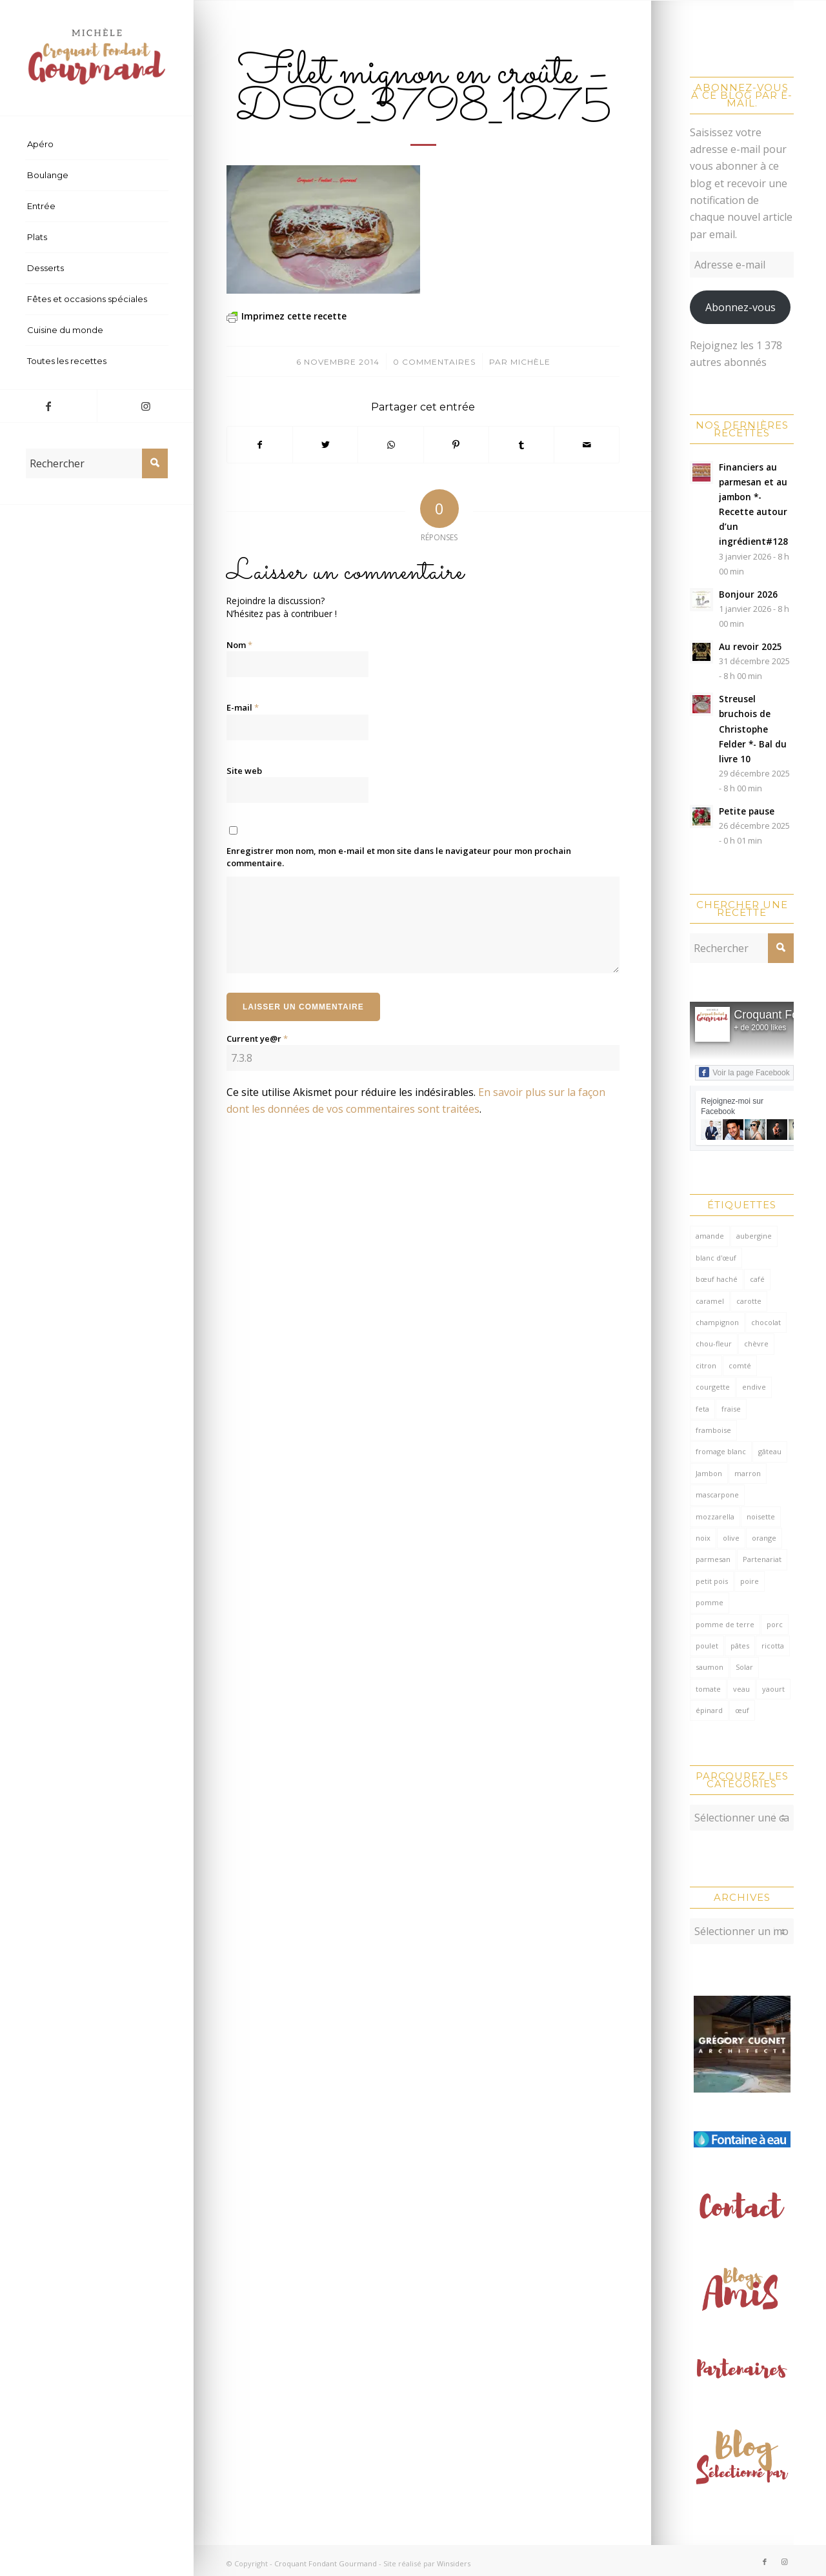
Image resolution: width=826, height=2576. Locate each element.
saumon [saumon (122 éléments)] (709, 1667)
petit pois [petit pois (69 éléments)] (712, 1581)
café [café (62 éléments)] (757, 1279)
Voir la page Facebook (744, 1072)
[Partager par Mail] (586, 445)
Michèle (530, 362)
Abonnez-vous (740, 307)
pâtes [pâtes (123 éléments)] (739, 1645)
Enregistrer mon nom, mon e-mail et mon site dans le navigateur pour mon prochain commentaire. (399, 857)
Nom (239, 645)
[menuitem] (96, 144)
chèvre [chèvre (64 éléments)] (756, 1343)
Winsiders (453, 2557)
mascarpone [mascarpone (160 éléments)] (717, 1494)
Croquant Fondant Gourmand (325, 2557)
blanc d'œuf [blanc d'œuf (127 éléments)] (716, 1258)
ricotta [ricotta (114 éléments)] (772, 1645)
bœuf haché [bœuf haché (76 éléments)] (717, 1279)
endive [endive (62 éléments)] (754, 1387)
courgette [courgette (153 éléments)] (713, 1387)
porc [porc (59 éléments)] (775, 1624)
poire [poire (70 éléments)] (749, 1581)
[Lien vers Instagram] (145, 406)
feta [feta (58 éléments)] (702, 1409)
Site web (244, 770)
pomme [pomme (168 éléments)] (709, 1602)
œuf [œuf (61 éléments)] (742, 1710)
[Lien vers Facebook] (48, 406)
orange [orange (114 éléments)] (764, 1538)
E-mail (243, 707)
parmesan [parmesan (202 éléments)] (713, 1559)
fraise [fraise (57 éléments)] (731, 1409)
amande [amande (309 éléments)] (710, 1236)
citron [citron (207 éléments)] (706, 1365)
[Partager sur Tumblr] (521, 445)
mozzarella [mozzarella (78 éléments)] (715, 1516)
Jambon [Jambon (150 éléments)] (709, 1473)
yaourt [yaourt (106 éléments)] (773, 1689)
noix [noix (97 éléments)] (703, 1538)
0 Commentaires (434, 362)
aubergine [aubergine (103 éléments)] (754, 1236)
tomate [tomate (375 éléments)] (708, 1689)
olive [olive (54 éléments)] (731, 1538)
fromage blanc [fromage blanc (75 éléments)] (721, 1451)
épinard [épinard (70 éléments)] (709, 1710)
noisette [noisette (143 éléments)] (761, 1516)
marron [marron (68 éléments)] (747, 1473)
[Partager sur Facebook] (259, 445)
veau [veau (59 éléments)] (741, 1689)
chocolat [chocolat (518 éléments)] (766, 1322)
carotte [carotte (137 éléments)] (748, 1301)
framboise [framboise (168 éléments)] (713, 1430)
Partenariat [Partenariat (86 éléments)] (762, 1559)
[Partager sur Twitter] (325, 445)
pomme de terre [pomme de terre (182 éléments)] (725, 1624)
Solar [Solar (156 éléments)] (744, 1667)
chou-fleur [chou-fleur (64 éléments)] (714, 1343)
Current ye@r (257, 1038)
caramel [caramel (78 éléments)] (710, 1301)
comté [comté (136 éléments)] (740, 1365)
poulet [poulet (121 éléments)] (707, 1645)
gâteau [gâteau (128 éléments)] (769, 1451)
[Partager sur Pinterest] (456, 445)
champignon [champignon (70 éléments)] (717, 1322)
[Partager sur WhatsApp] (390, 445)
